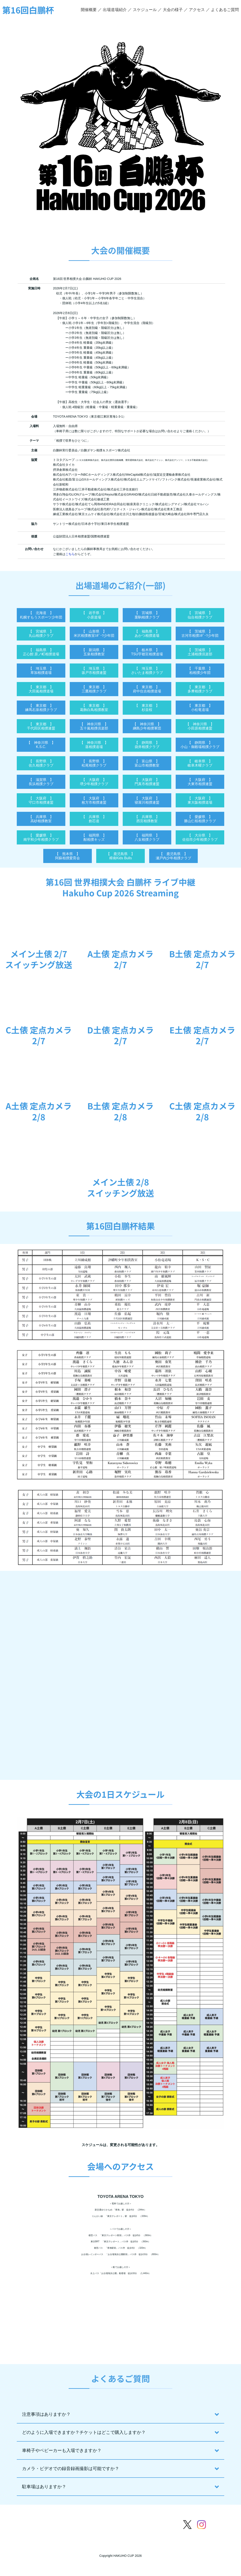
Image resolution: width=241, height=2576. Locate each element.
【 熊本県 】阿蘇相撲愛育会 (67, 856)
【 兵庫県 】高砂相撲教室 (41, 819)
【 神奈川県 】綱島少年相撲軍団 (147, 726)
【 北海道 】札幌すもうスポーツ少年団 (41, 615)
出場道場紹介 (115, 10)
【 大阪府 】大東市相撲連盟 (200, 782)
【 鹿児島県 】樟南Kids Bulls (120, 856)
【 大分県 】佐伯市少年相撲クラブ (200, 837)
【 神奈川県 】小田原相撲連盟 (200, 726)
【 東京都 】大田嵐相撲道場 (41, 689)
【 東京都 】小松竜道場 (200, 708)
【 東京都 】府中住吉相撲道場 (147, 689)
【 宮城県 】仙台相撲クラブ (200, 615)
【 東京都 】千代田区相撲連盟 (41, 726)
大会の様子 (173, 10)
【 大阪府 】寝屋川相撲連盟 (147, 800)
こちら (70, 554)
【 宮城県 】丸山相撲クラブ (41, 633)
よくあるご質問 (225, 10)
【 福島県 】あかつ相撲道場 (147, 633)
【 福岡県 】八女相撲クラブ (147, 837)
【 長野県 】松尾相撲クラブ (94, 763)
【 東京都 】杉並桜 (147, 708)
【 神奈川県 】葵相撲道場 (94, 745)
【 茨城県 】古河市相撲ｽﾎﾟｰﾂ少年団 (199, 633)
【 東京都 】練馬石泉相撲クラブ (41, 708)
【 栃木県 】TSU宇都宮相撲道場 (147, 652)
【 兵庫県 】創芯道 (94, 819)
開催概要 (89, 10)
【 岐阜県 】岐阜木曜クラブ (200, 763)
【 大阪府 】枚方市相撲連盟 (94, 800)
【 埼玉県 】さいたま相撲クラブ (147, 671)
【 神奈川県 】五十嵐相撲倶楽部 (94, 726)
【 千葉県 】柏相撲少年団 (200, 671)
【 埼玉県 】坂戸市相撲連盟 (94, 671)
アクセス (197, 10)
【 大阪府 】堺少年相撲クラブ (94, 782)
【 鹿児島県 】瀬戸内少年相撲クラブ (173, 856)
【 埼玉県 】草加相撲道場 (41, 671)
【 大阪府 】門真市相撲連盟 (147, 782)
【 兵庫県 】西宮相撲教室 (147, 819)
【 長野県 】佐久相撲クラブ (41, 763)
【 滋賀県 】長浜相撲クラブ (41, 782)
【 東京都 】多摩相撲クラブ (200, 689)
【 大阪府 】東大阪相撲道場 (200, 800)
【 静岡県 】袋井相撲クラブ (147, 745)
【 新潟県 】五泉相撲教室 (94, 652)
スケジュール (145, 10)
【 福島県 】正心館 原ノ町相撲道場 (41, 652)
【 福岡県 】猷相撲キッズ (94, 837)
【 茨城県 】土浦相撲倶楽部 (200, 652)
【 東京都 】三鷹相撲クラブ (94, 689)
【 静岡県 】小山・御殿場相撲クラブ (200, 745)
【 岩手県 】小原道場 (94, 615)
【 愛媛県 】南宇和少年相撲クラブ (41, 837)
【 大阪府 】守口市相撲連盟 (41, 800)
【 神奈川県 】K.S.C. (41, 745)
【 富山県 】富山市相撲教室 (147, 763)
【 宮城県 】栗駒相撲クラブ (147, 615)
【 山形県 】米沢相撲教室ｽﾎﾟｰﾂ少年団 (94, 633)
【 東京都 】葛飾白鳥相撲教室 (94, 708)
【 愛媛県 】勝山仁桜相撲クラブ (200, 819)
